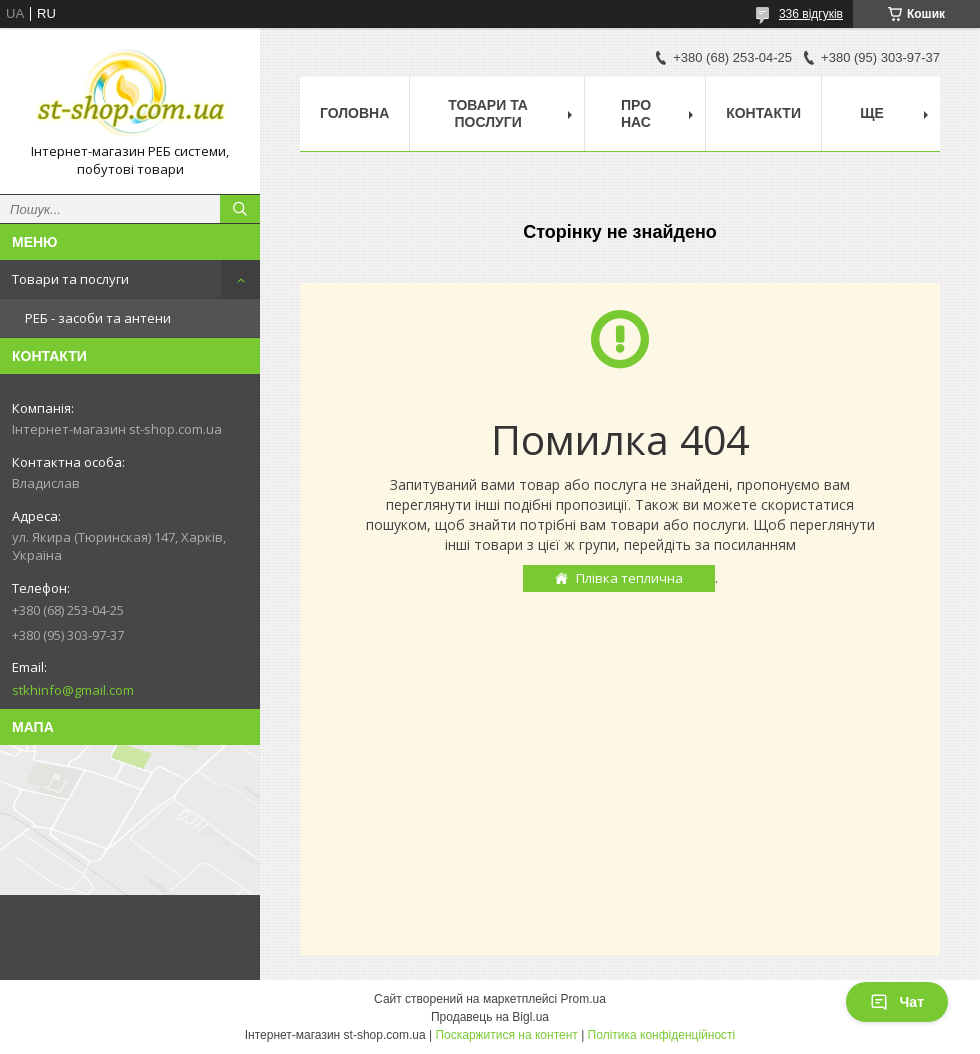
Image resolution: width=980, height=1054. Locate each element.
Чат (897, 1002)
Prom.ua (583, 999)
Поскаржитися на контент (506, 1035)
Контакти (763, 113)
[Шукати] (240, 209)
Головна (354, 113)
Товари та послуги (70, 279)
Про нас (636, 113)
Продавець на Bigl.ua (490, 1017)
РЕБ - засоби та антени (98, 318)
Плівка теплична (629, 578)
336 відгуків (811, 14)
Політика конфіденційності (662, 1035)
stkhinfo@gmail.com (73, 690)
